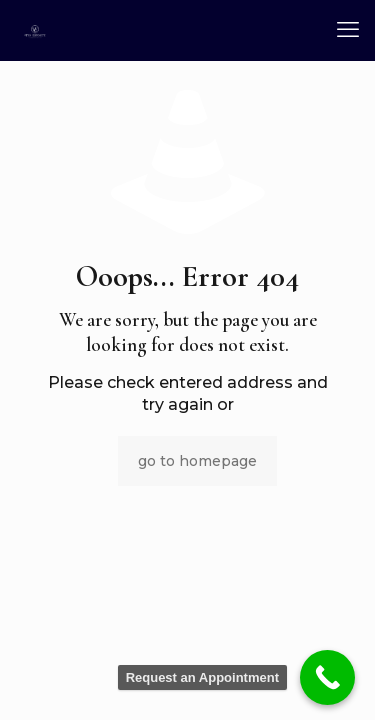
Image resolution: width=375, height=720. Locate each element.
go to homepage (197, 461)
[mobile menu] (348, 30)
